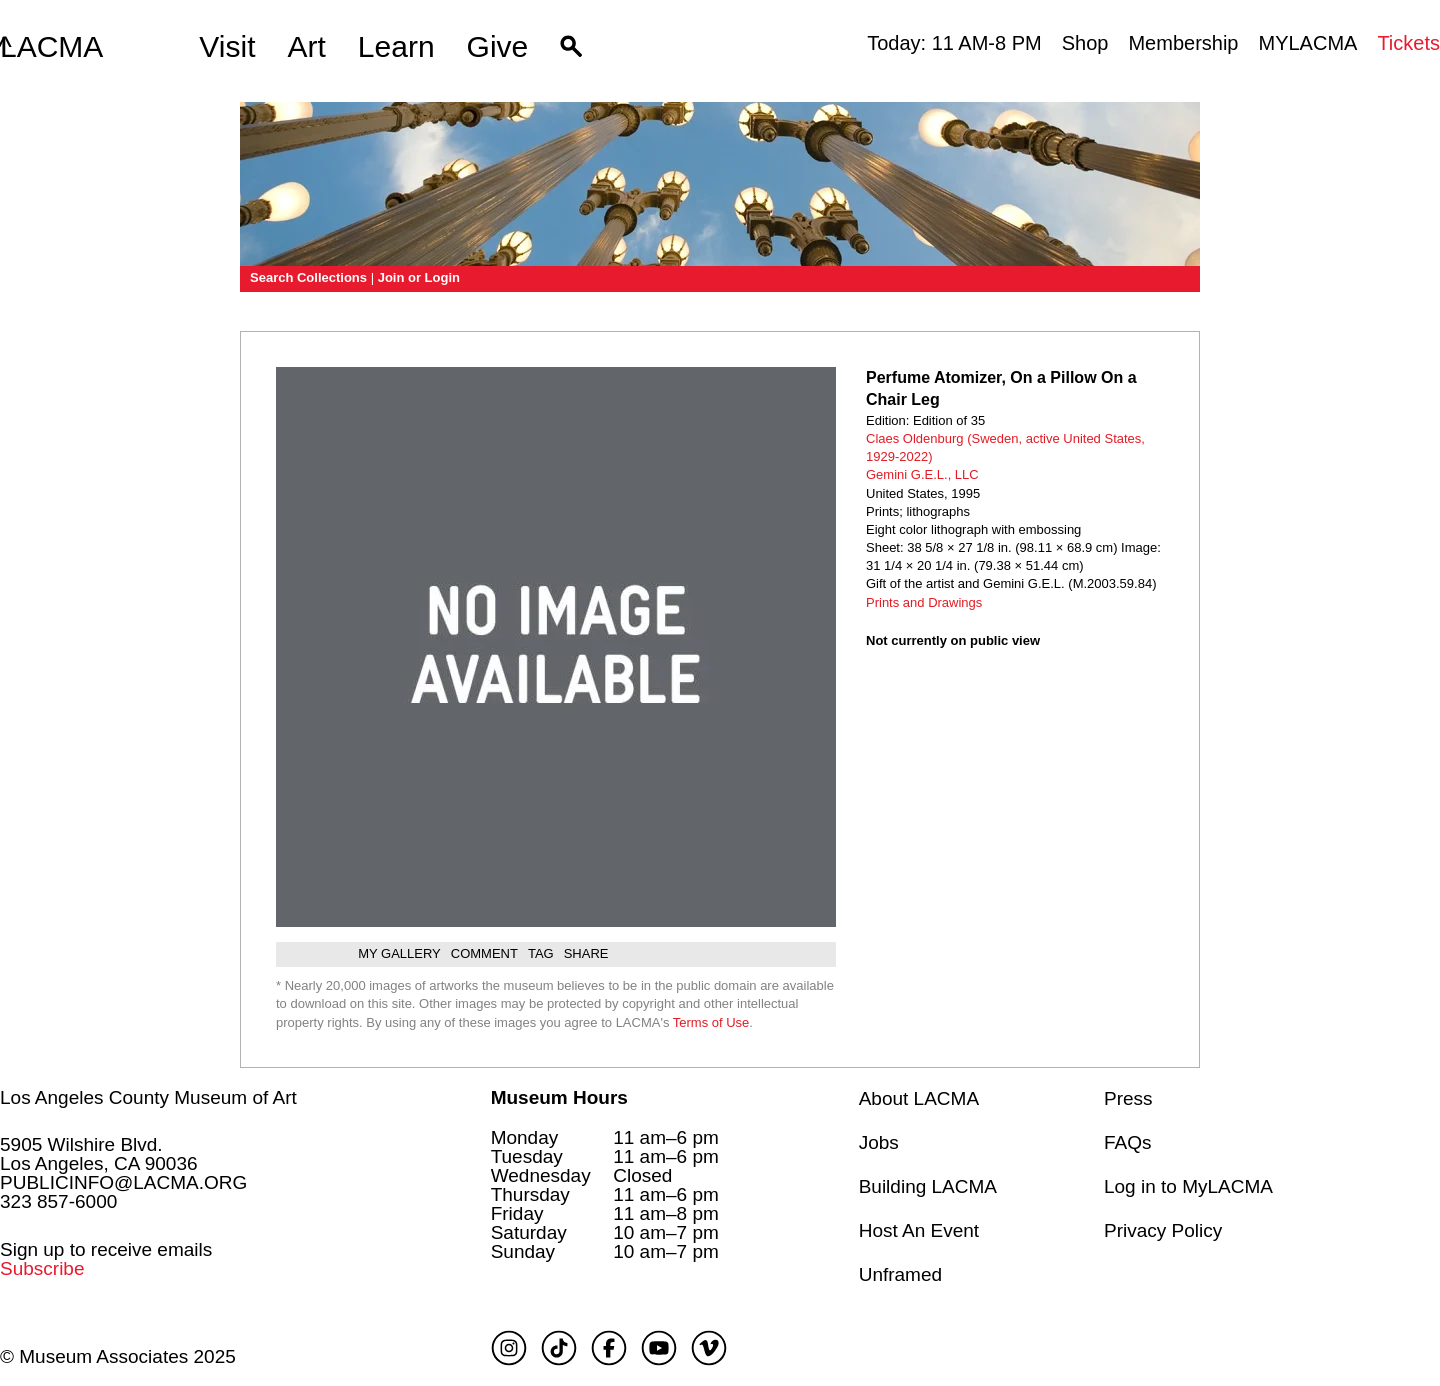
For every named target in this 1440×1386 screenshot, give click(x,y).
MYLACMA (1307, 43)
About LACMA (919, 1098)
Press (1128, 1098)
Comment (484, 953)
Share (586, 953)
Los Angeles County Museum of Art (148, 1097)
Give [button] (498, 46)
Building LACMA (928, 1186)
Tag (541, 953)
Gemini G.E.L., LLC (922, 474)
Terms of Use (711, 1022)
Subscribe (42, 1268)
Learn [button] (396, 46)
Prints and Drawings (924, 602)
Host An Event (919, 1230)
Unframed (900, 1274)
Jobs (879, 1142)
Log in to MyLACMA (1188, 1186)
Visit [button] (227, 46)
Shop (1085, 43)
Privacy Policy (1163, 1230)
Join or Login (419, 277)
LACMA (51, 47)
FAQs (1128, 1142)
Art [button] (307, 46)
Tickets (1408, 43)
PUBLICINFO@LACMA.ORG (123, 1182)
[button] (571, 47)
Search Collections (308, 277)
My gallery (399, 953)
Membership (1183, 43)
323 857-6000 (58, 1201)
